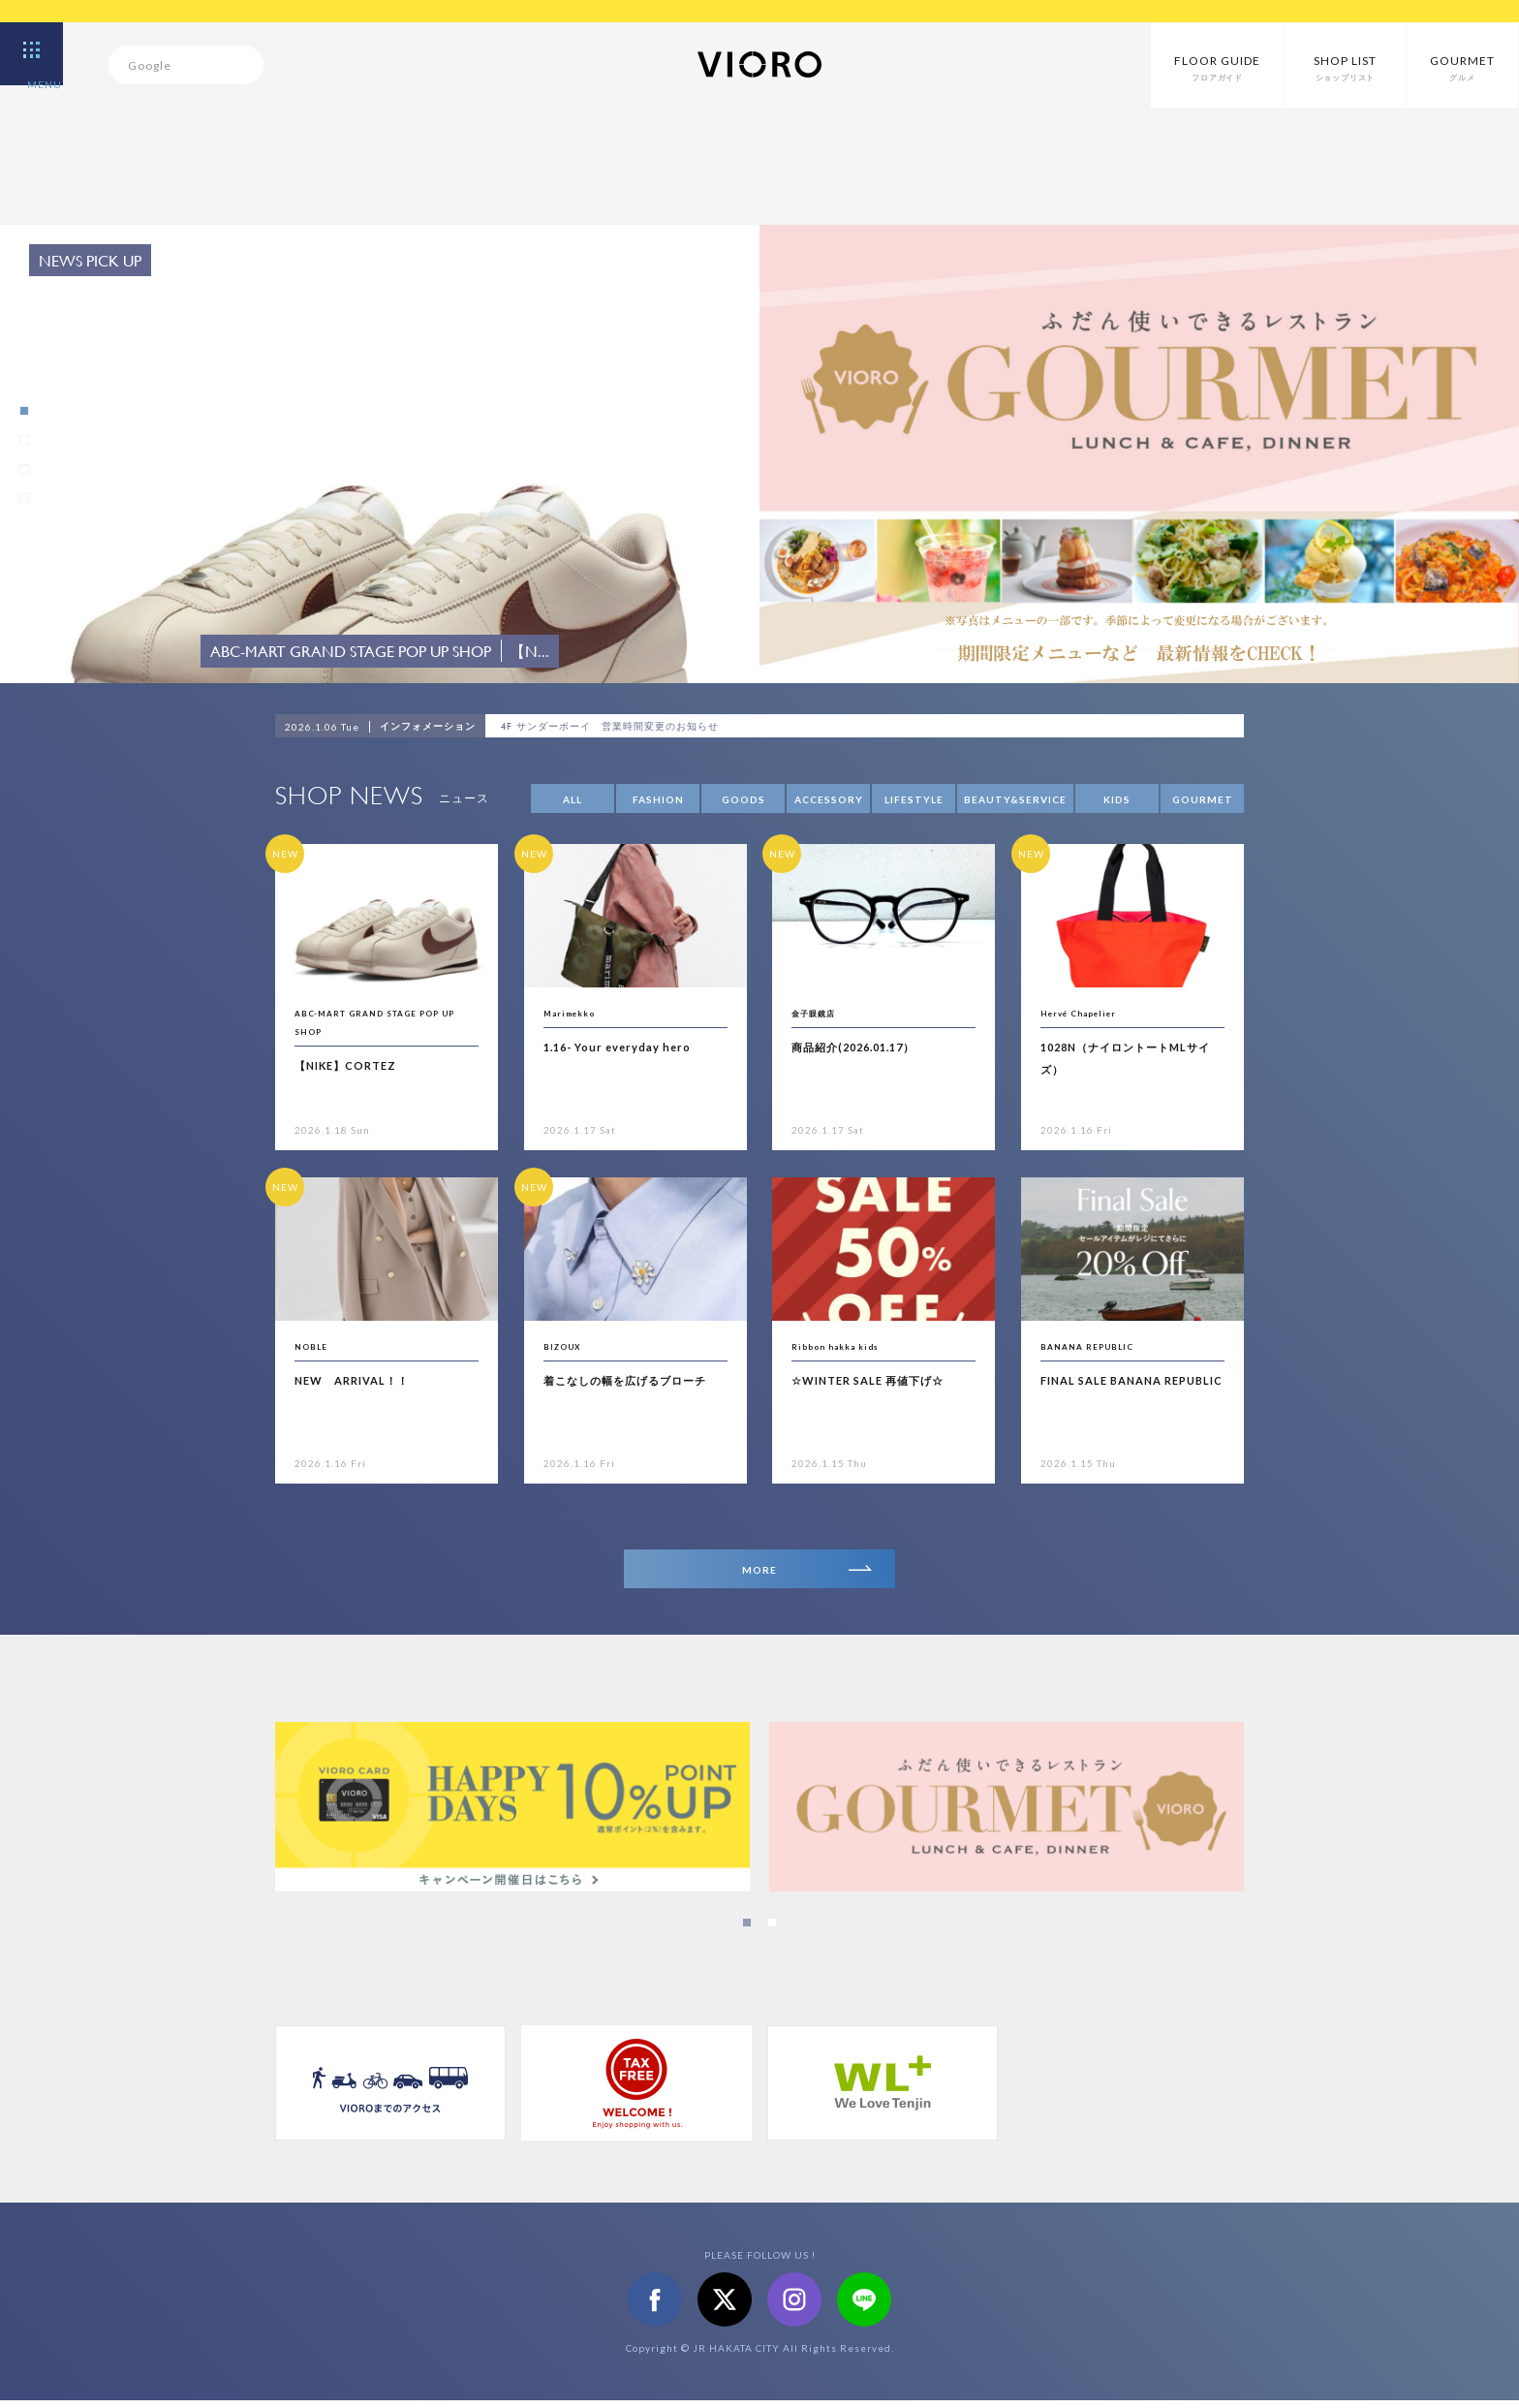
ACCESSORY (828, 799)
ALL (572, 799)
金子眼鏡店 (822, 1012)
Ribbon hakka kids (848, 1345)
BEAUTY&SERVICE (1015, 799)
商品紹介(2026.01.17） (869, 1046)
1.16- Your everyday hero (634, 1046)
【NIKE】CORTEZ (357, 1064)
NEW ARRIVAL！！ (365, 1379)
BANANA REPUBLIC (1102, 1345)
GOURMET (1202, 799)
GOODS (743, 799)
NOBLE (316, 1345)
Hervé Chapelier (1091, 1012)
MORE (802, 1573)
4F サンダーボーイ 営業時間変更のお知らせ (646, 726)
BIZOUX (569, 1345)
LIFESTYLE (914, 799)
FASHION (658, 799)
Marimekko (578, 1012)
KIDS (1117, 799)
